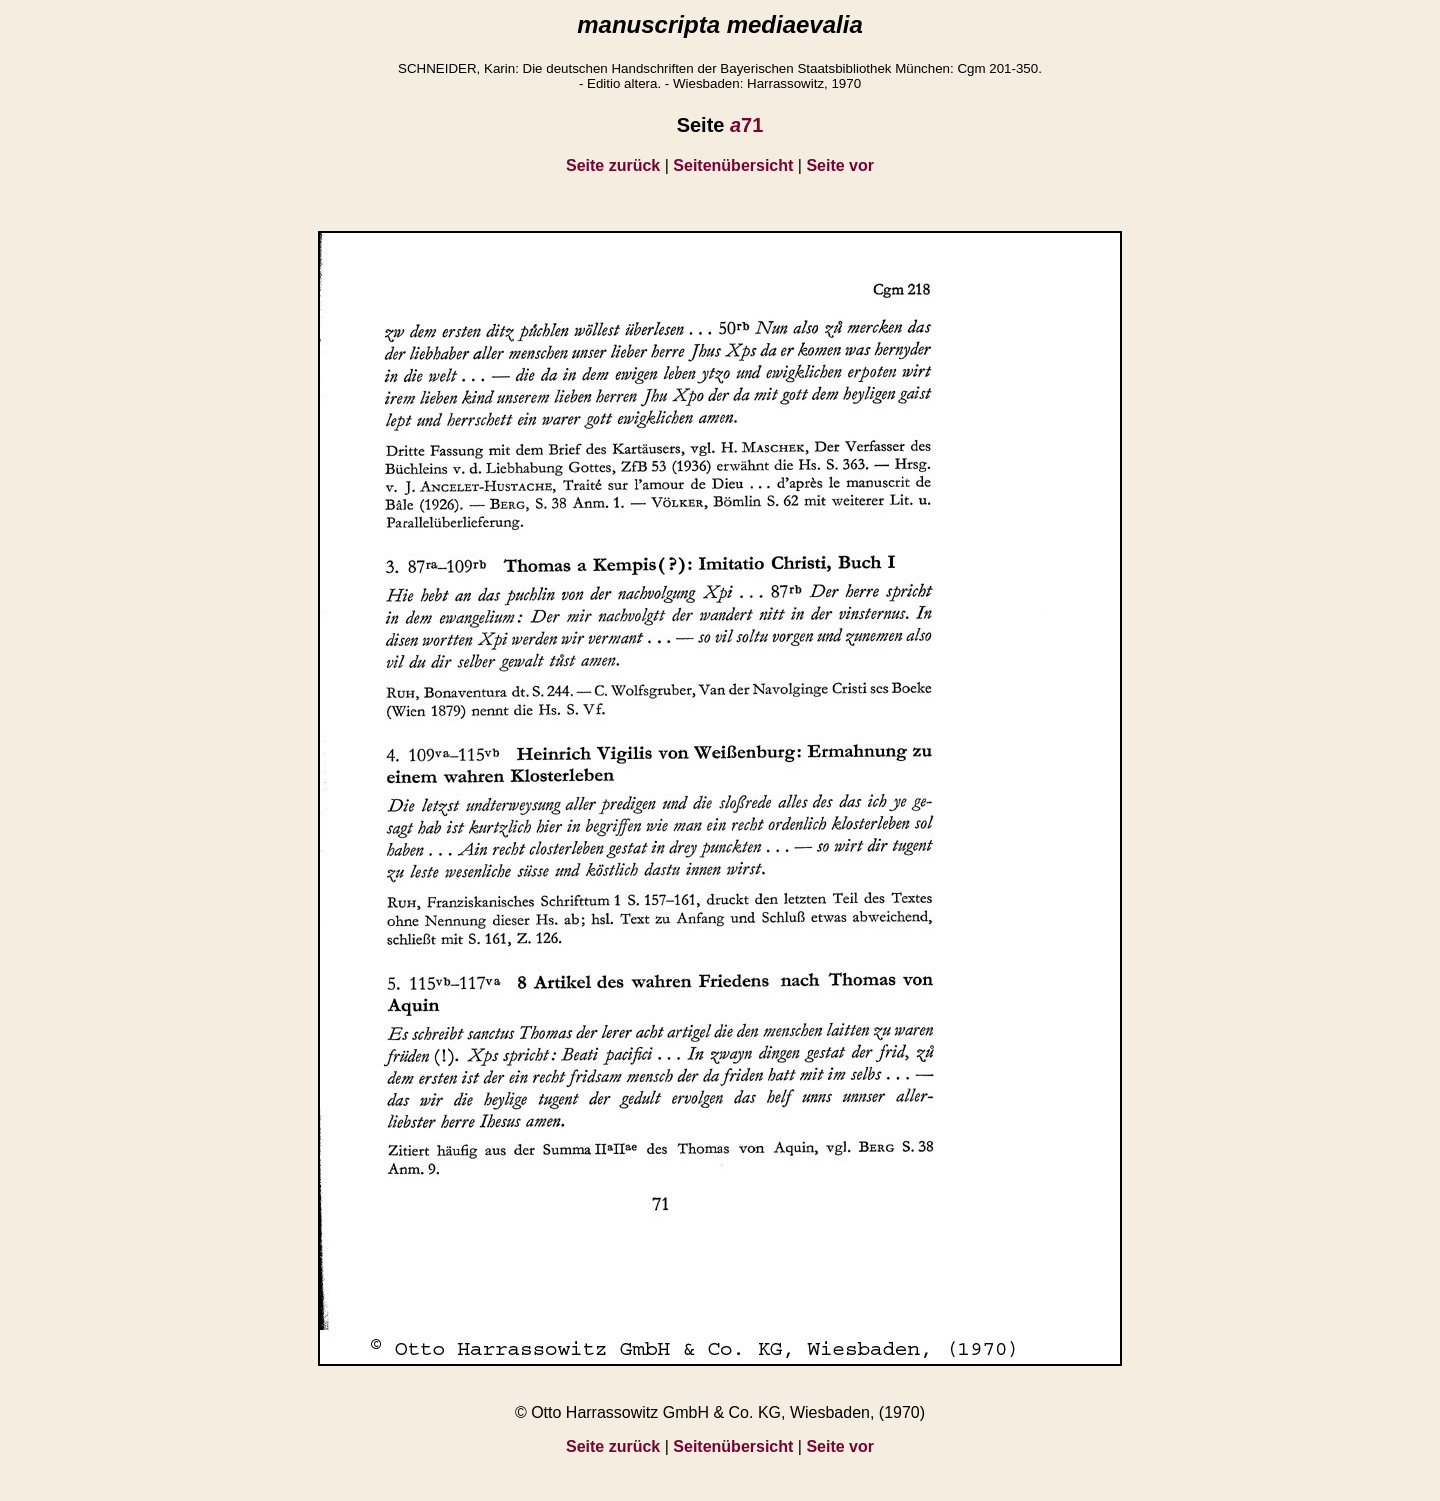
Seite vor (840, 165)
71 (746, 125)
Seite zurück (613, 165)
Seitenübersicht (733, 165)
